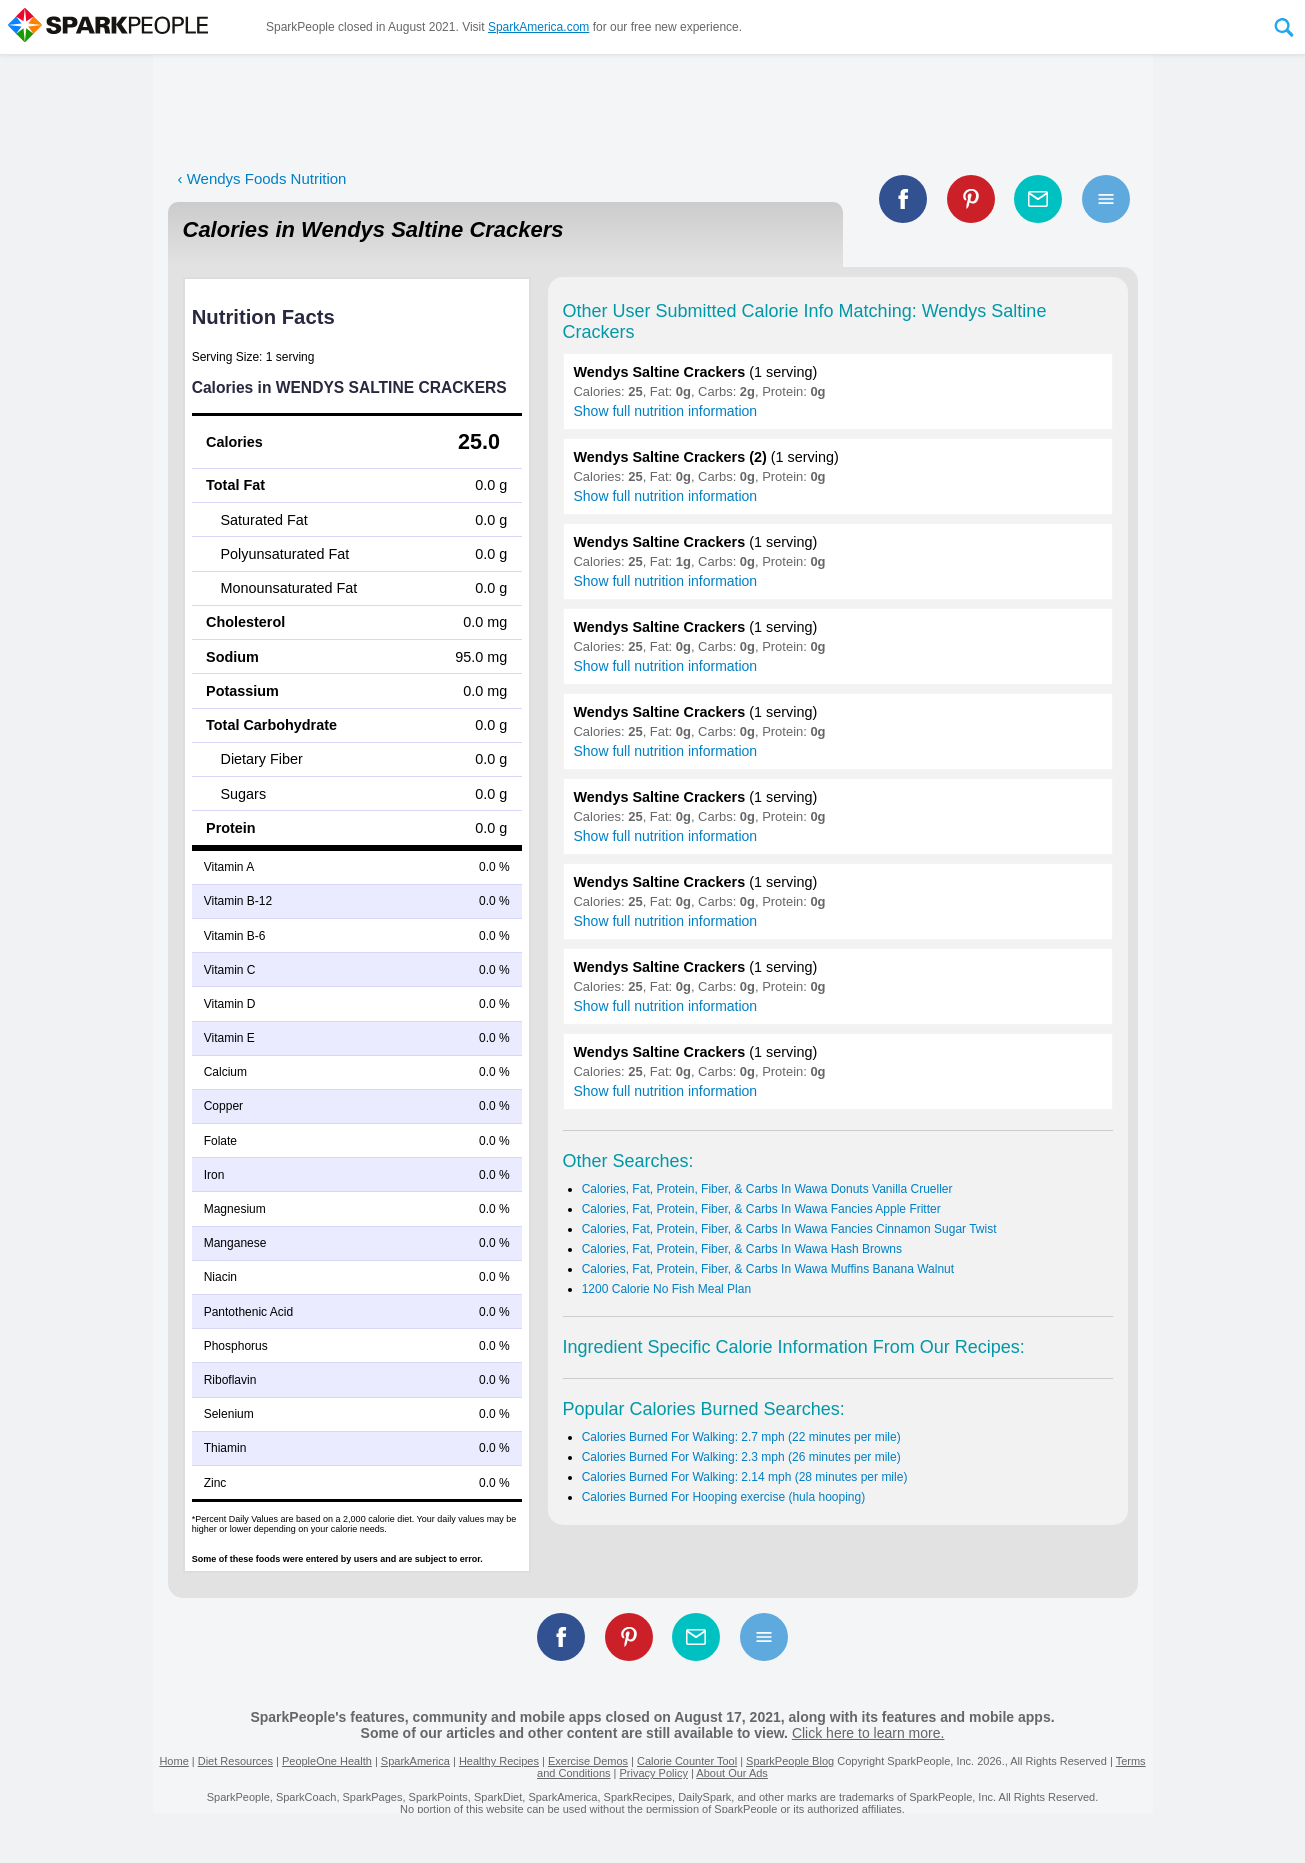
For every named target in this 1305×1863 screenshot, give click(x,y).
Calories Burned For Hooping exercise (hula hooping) (724, 1497)
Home (173, 1761)
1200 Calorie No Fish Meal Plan (666, 1289)
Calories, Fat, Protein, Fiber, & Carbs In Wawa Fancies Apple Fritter (761, 1209)
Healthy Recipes (499, 1761)
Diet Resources (235, 1761)
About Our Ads (732, 1773)
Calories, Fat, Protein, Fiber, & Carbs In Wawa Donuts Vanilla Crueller (767, 1189)
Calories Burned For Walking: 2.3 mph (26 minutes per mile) (741, 1457)
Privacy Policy (653, 1773)
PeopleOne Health (327, 1761)
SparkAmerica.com (538, 27)
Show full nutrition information (666, 411)
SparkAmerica (415, 1761)
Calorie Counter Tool (687, 1761)
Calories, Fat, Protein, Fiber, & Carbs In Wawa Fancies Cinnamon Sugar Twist (789, 1229)
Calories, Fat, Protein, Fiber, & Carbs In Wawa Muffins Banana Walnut (768, 1269)
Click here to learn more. (868, 1733)
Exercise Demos (588, 1761)
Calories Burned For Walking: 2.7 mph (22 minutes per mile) (741, 1437)
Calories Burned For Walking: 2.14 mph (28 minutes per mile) (745, 1477)
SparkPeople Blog (790, 1761)
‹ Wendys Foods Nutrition (262, 178)
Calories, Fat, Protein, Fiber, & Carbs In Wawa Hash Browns (742, 1249)
